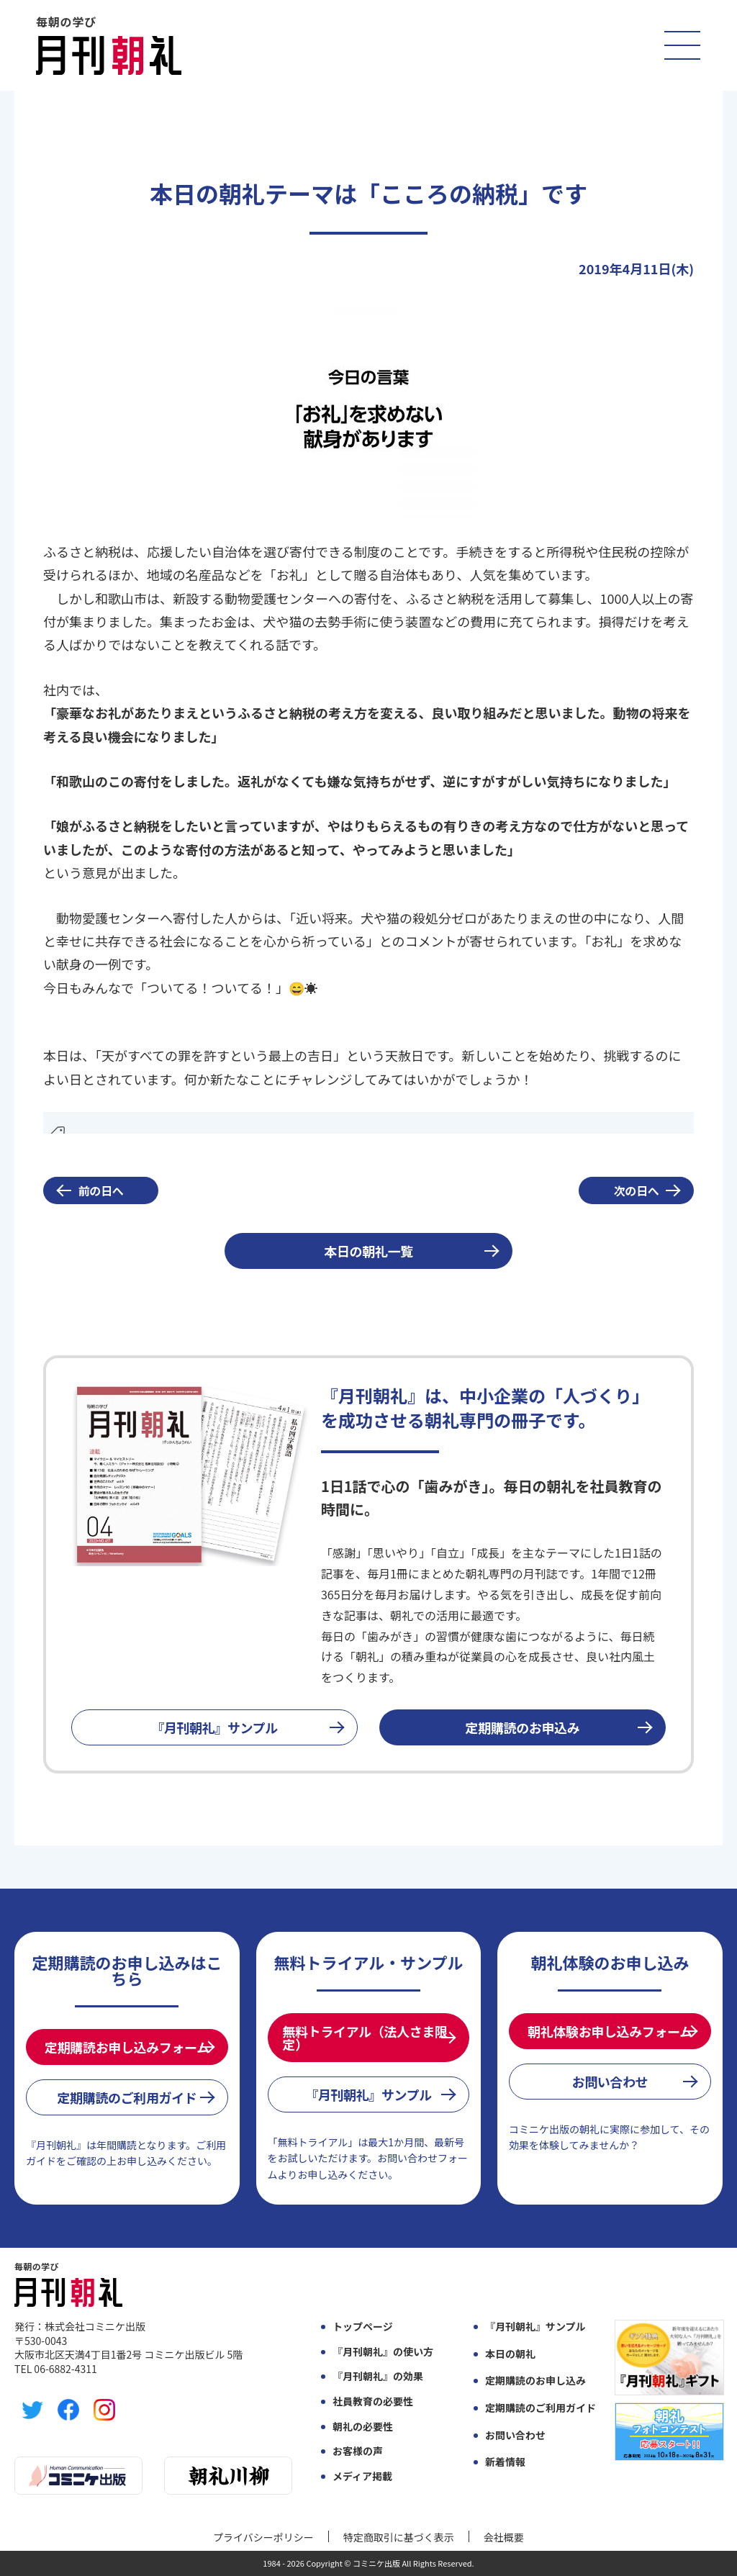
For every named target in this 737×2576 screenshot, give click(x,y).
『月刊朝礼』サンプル (214, 1727)
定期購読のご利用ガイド (126, 2097)
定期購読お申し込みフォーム (127, 2047)
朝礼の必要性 (363, 2426)
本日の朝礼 (510, 2354)
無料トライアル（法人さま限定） (365, 2037)
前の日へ (101, 1190)
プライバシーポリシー (263, 2537)
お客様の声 (358, 2451)
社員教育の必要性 (373, 2401)
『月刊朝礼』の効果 (378, 2376)
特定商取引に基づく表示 (398, 2537)
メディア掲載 (362, 2476)
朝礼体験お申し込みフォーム (610, 2031)
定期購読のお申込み (523, 1727)
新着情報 (505, 2462)
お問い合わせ (610, 2081)
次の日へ (636, 1190)
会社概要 (504, 2537)
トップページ (363, 2326)
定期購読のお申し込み (535, 2380)
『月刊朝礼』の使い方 (383, 2352)
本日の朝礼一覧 (368, 1251)
